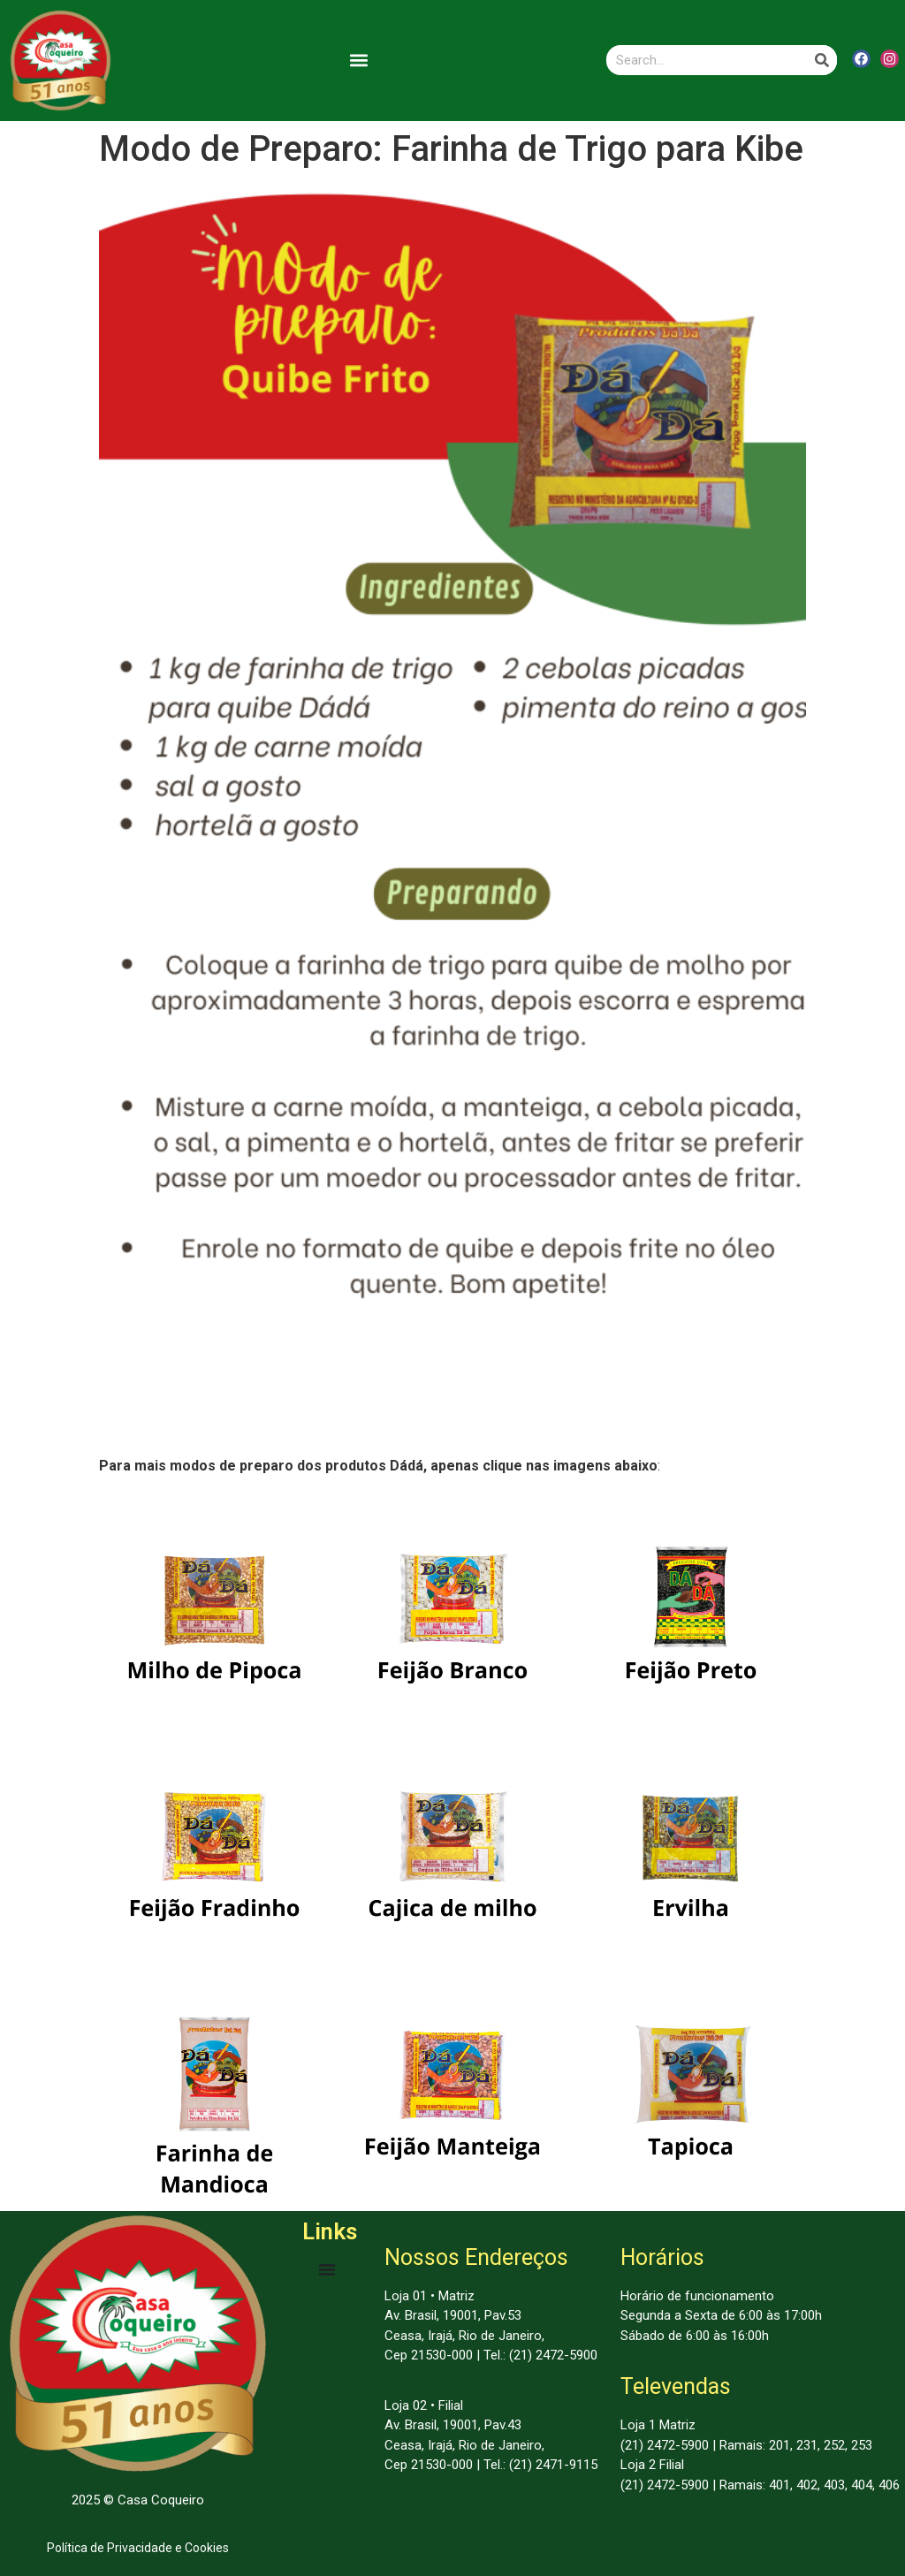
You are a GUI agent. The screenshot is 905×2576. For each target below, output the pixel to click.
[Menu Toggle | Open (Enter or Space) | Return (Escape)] (327, 2269)
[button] (359, 60)
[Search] (822, 60)
